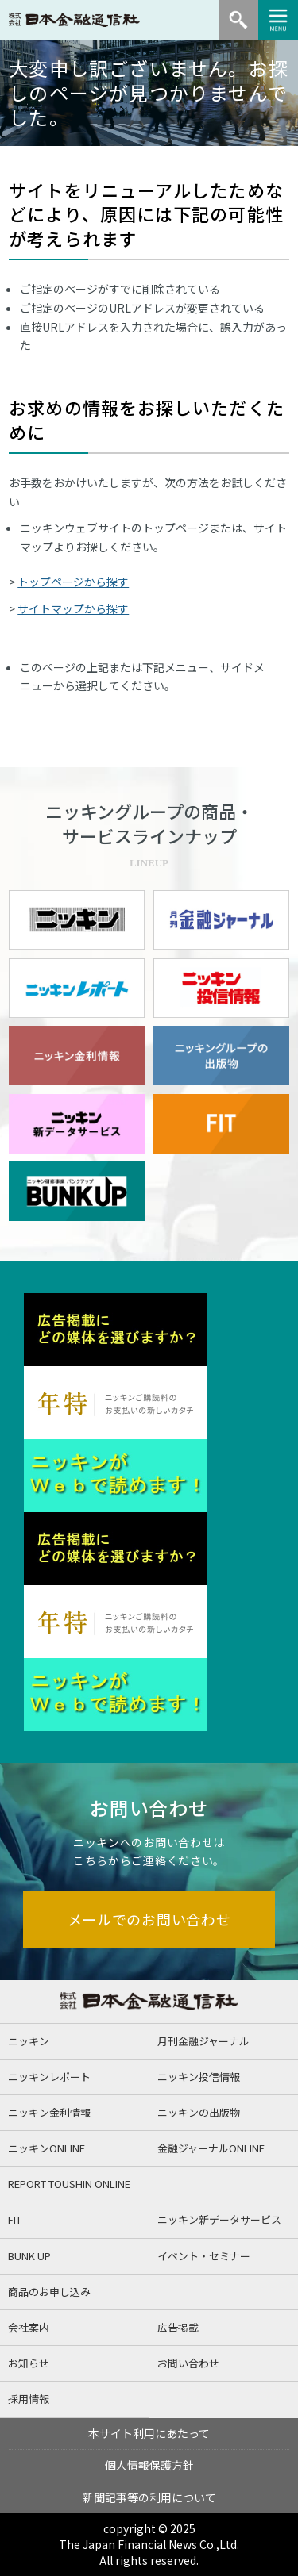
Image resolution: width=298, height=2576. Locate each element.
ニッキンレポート (49, 2076)
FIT (14, 2219)
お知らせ (28, 2363)
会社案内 (28, 2327)
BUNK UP (29, 2255)
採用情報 (28, 2398)
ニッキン (28, 2040)
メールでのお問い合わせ (149, 1919)
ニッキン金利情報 (49, 2112)
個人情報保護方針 (149, 2465)
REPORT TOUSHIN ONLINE (69, 2183)
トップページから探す (73, 581)
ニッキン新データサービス (219, 2219)
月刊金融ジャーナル (203, 2040)
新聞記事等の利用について (149, 2497)
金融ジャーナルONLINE (211, 2148)
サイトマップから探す (73, 608)
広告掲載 (178, 2327)
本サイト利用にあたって (149, 2433)
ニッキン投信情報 (198, 2076)
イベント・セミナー (203, 2255)
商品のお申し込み (49, 2291)
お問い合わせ (188, 2363)
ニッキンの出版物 (198, 2112)
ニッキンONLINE (46, 2148)
